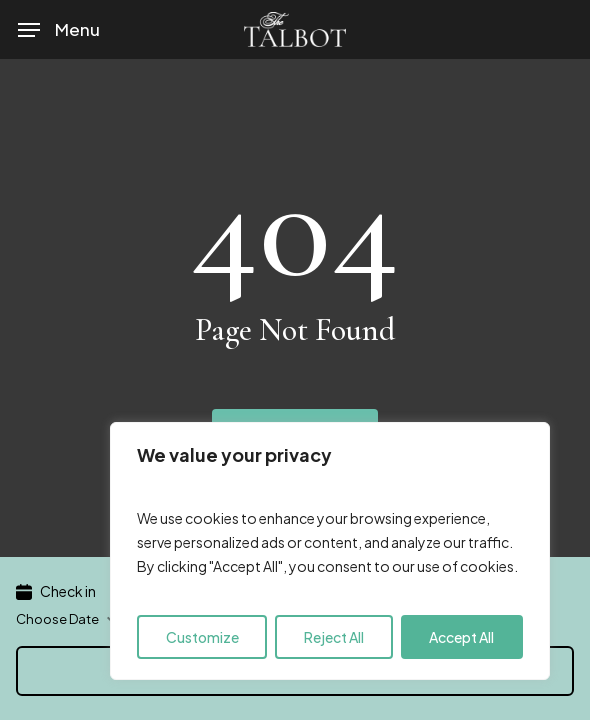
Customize (202, 637)
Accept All (461, 637)
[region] (330, 551)
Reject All (334, 637)
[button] (59, 30)
